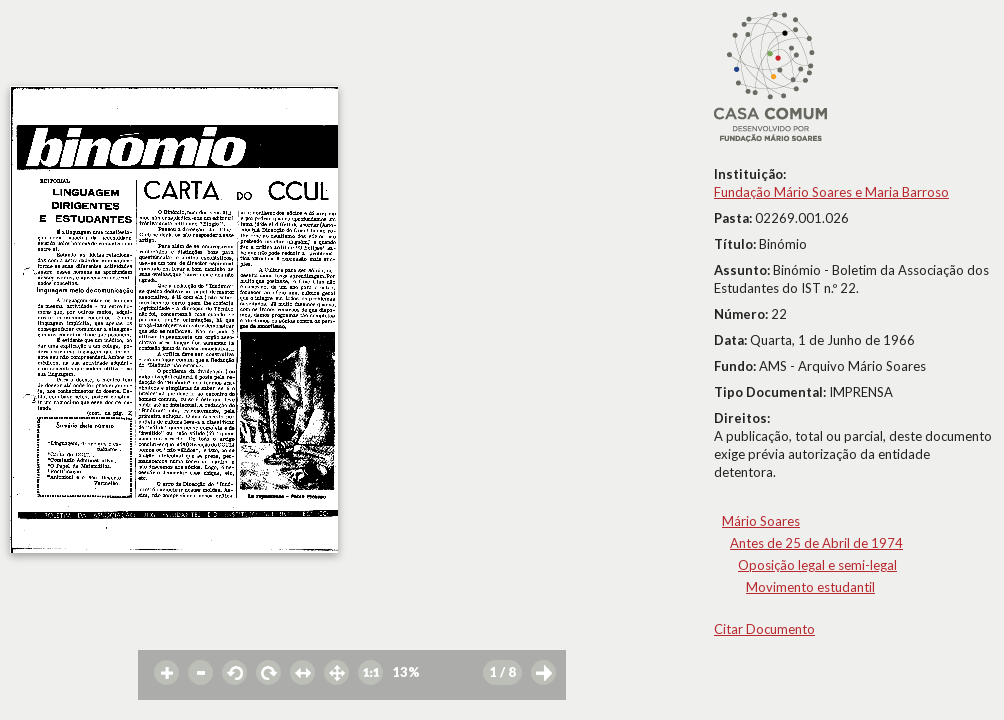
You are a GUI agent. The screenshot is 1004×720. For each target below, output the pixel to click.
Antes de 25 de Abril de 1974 (816, 543)
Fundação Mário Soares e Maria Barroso (831, 192)
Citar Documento (764, 629)
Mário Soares (761, 521)
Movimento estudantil (810, 587)
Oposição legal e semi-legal (817, 565)
